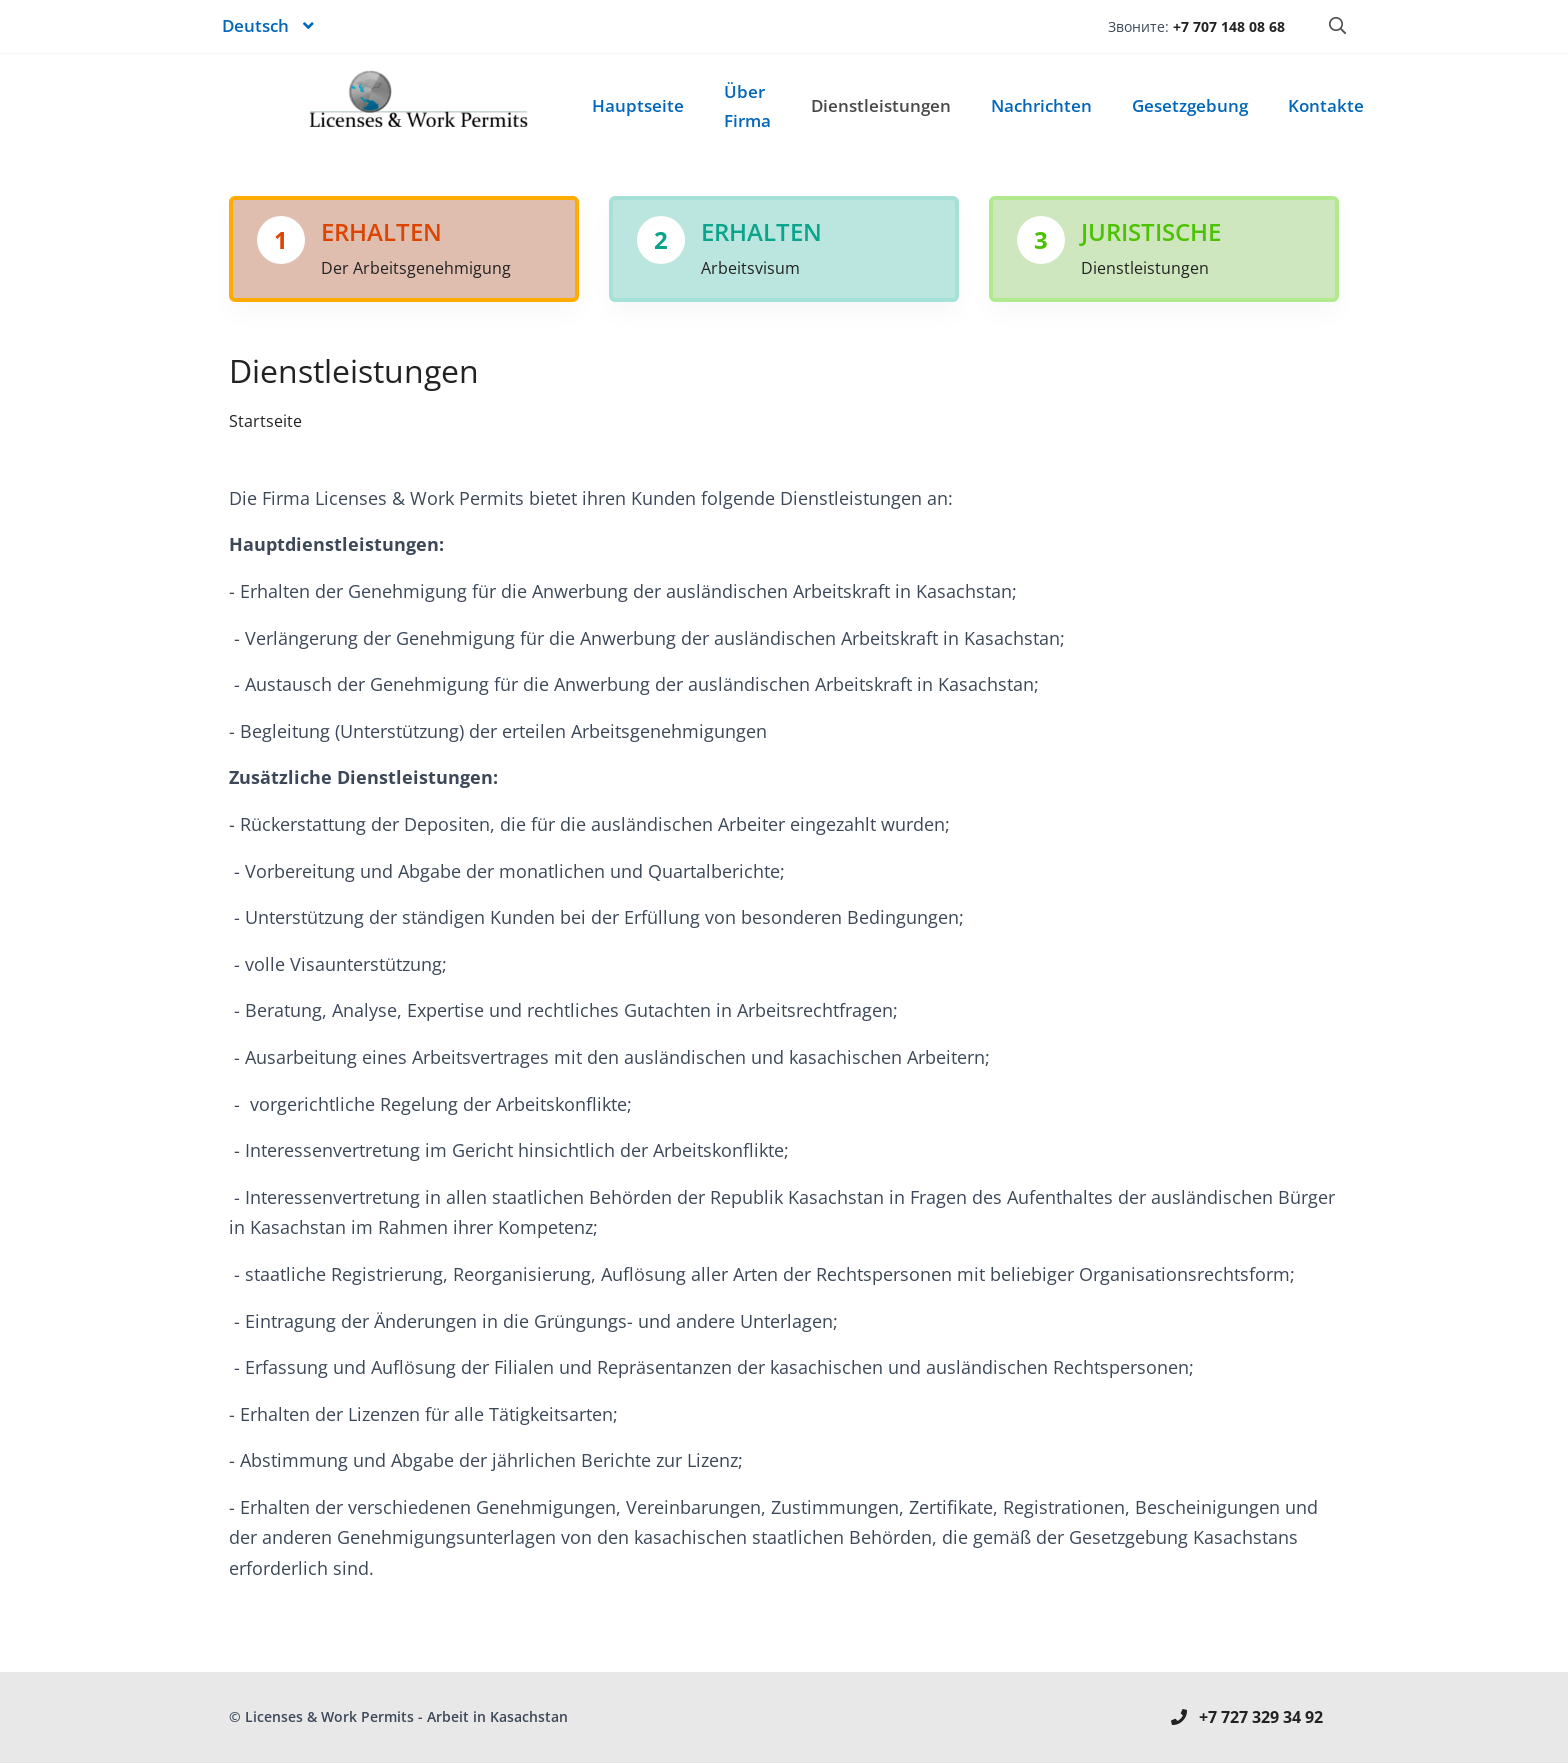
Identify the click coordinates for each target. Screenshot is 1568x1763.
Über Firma (747, 106)
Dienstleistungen (881, 105)
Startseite (265, 421)
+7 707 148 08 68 (1229, 26)
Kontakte (1326, 105)
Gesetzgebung (1190, 105)
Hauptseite (638, 105)
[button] (268, 26)
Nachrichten (1041, 105)
